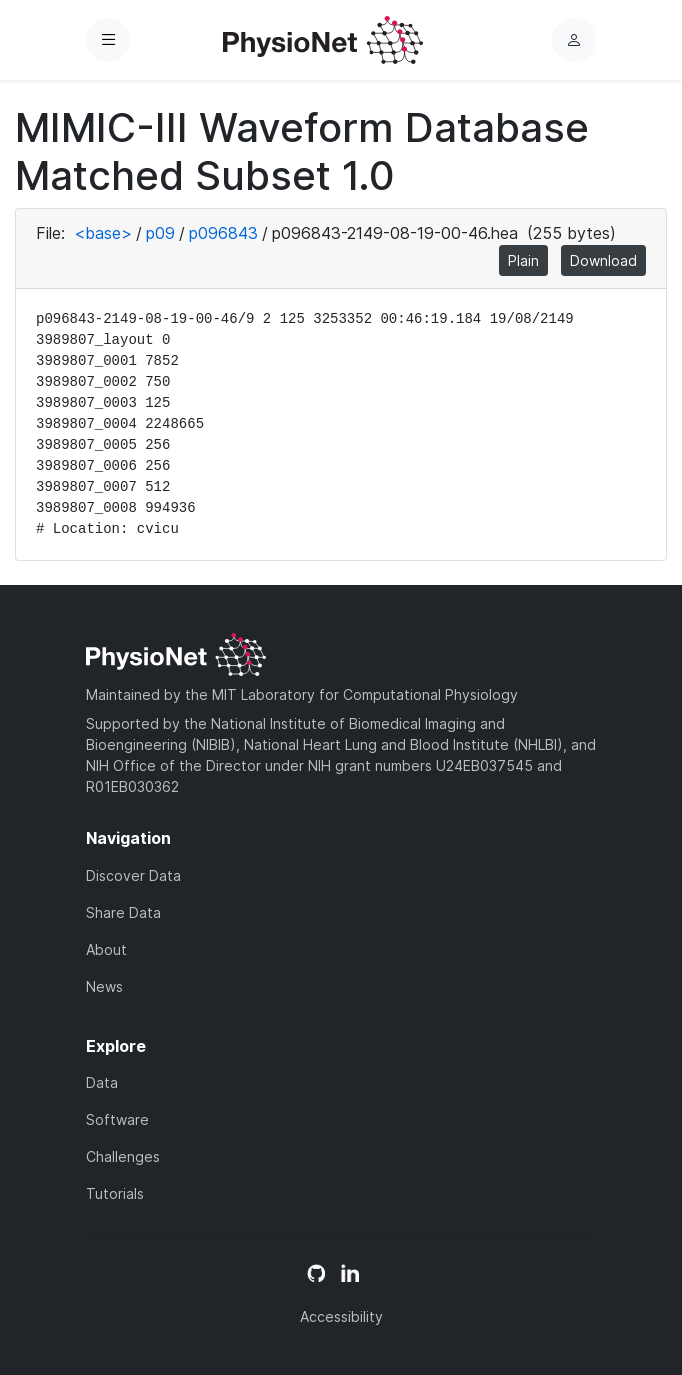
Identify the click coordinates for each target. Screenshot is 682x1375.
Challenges (123, 1156)
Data (102, 1082)
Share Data (123, 912)
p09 (160, 233)
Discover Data (133, 875)
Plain (523, 260)
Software (117, 1119)
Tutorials (115, 1193)
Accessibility (341, 1316)
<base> (103, 233)
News (104, 986)
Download (603, 260)
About (106, 949)
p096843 (223, 233)
